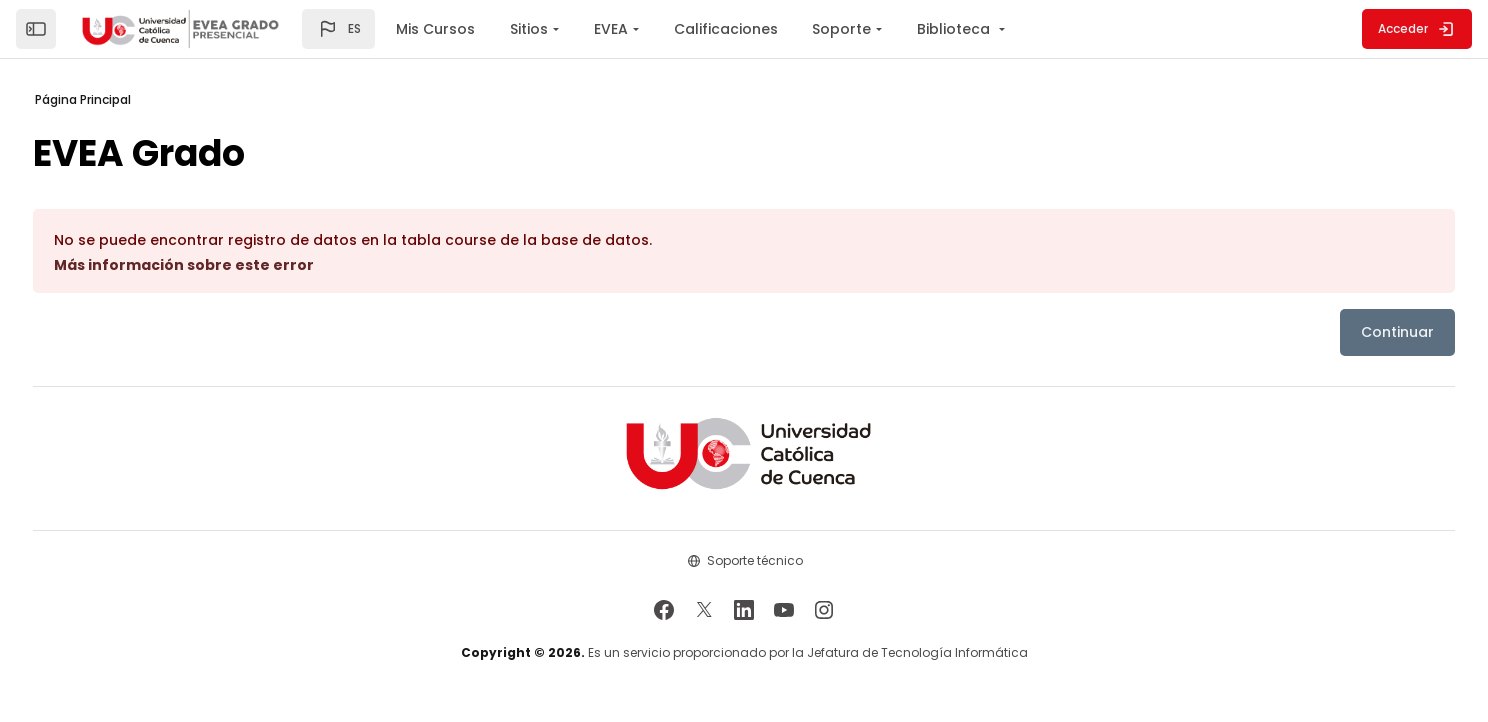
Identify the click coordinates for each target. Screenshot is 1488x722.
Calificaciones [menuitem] (726, 29)
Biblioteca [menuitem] (955, 29)
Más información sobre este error (231, 265)
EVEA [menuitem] (611, 29)
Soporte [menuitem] (841, 29)
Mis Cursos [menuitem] (435, 29)
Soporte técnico (755, 560)
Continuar (1350, 332)
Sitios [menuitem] (529, 29)
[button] (338, 29)
